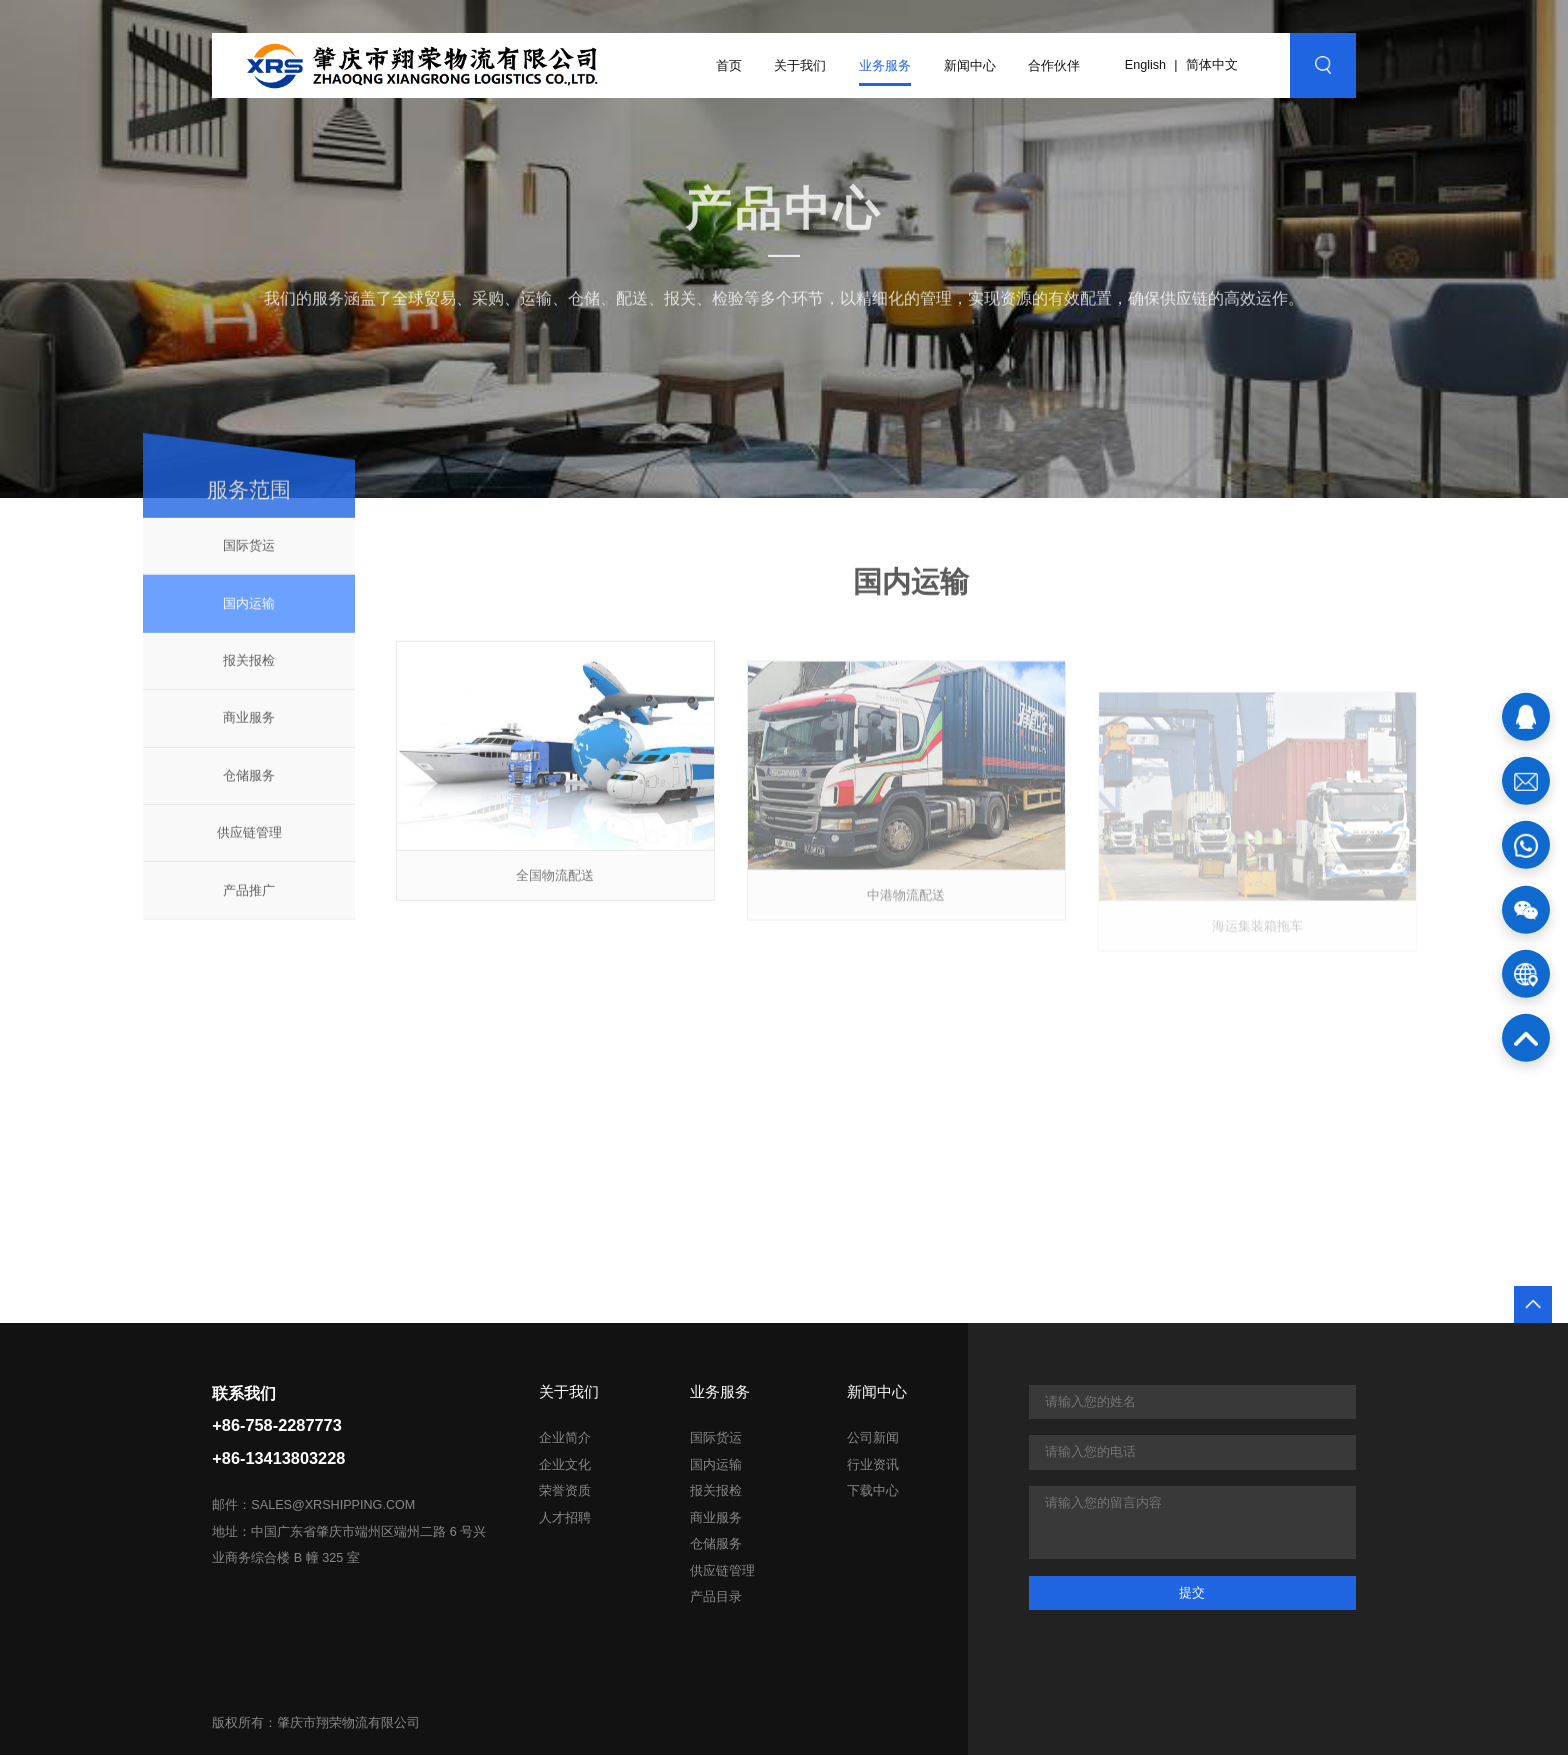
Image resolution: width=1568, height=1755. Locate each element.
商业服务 (249, 729)
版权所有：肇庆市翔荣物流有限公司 (316, 1723)
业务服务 (885, 65)
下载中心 (873, 1491)
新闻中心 (970, 65)
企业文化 (565, 1465)
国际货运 (249, 557)
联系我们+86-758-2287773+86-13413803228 (278, 1426)
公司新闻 (873, 1438)
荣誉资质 (565, 1491)
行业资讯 (873, 1465)
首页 (729, 65)
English (1145, 65)
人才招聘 (565, 1518)
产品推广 (249, 901)
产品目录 (716, 1597)
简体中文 (1212, 65)
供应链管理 (249, 844)
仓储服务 (249, 787)
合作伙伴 (1054, 65)
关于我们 (800, 65)
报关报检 (249, 672)
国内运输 (249, 614)
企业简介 (565, 1438)
